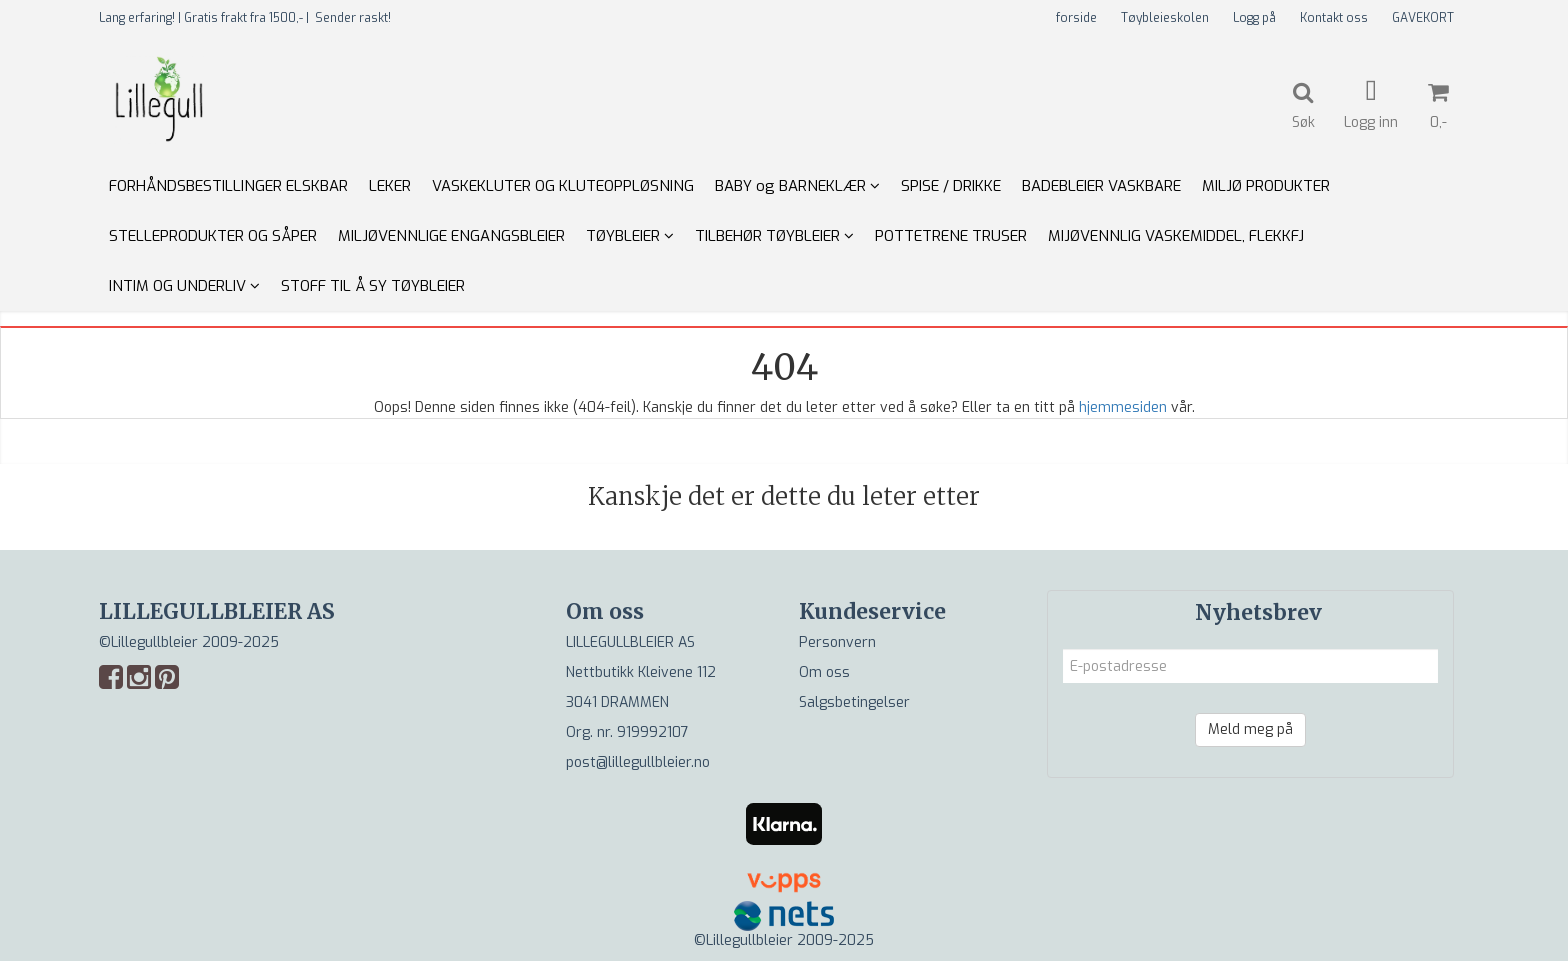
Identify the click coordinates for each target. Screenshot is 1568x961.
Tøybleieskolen (1165, 18)
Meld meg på (1250, 729)
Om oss (824, 672)
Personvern (837, 642)
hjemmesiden (1123, 407)
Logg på (1254, 18)
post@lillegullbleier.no (638, 762)
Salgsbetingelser (854, 702)
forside (1076, 18)
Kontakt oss (1334, 18)
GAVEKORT (1423, 18)
